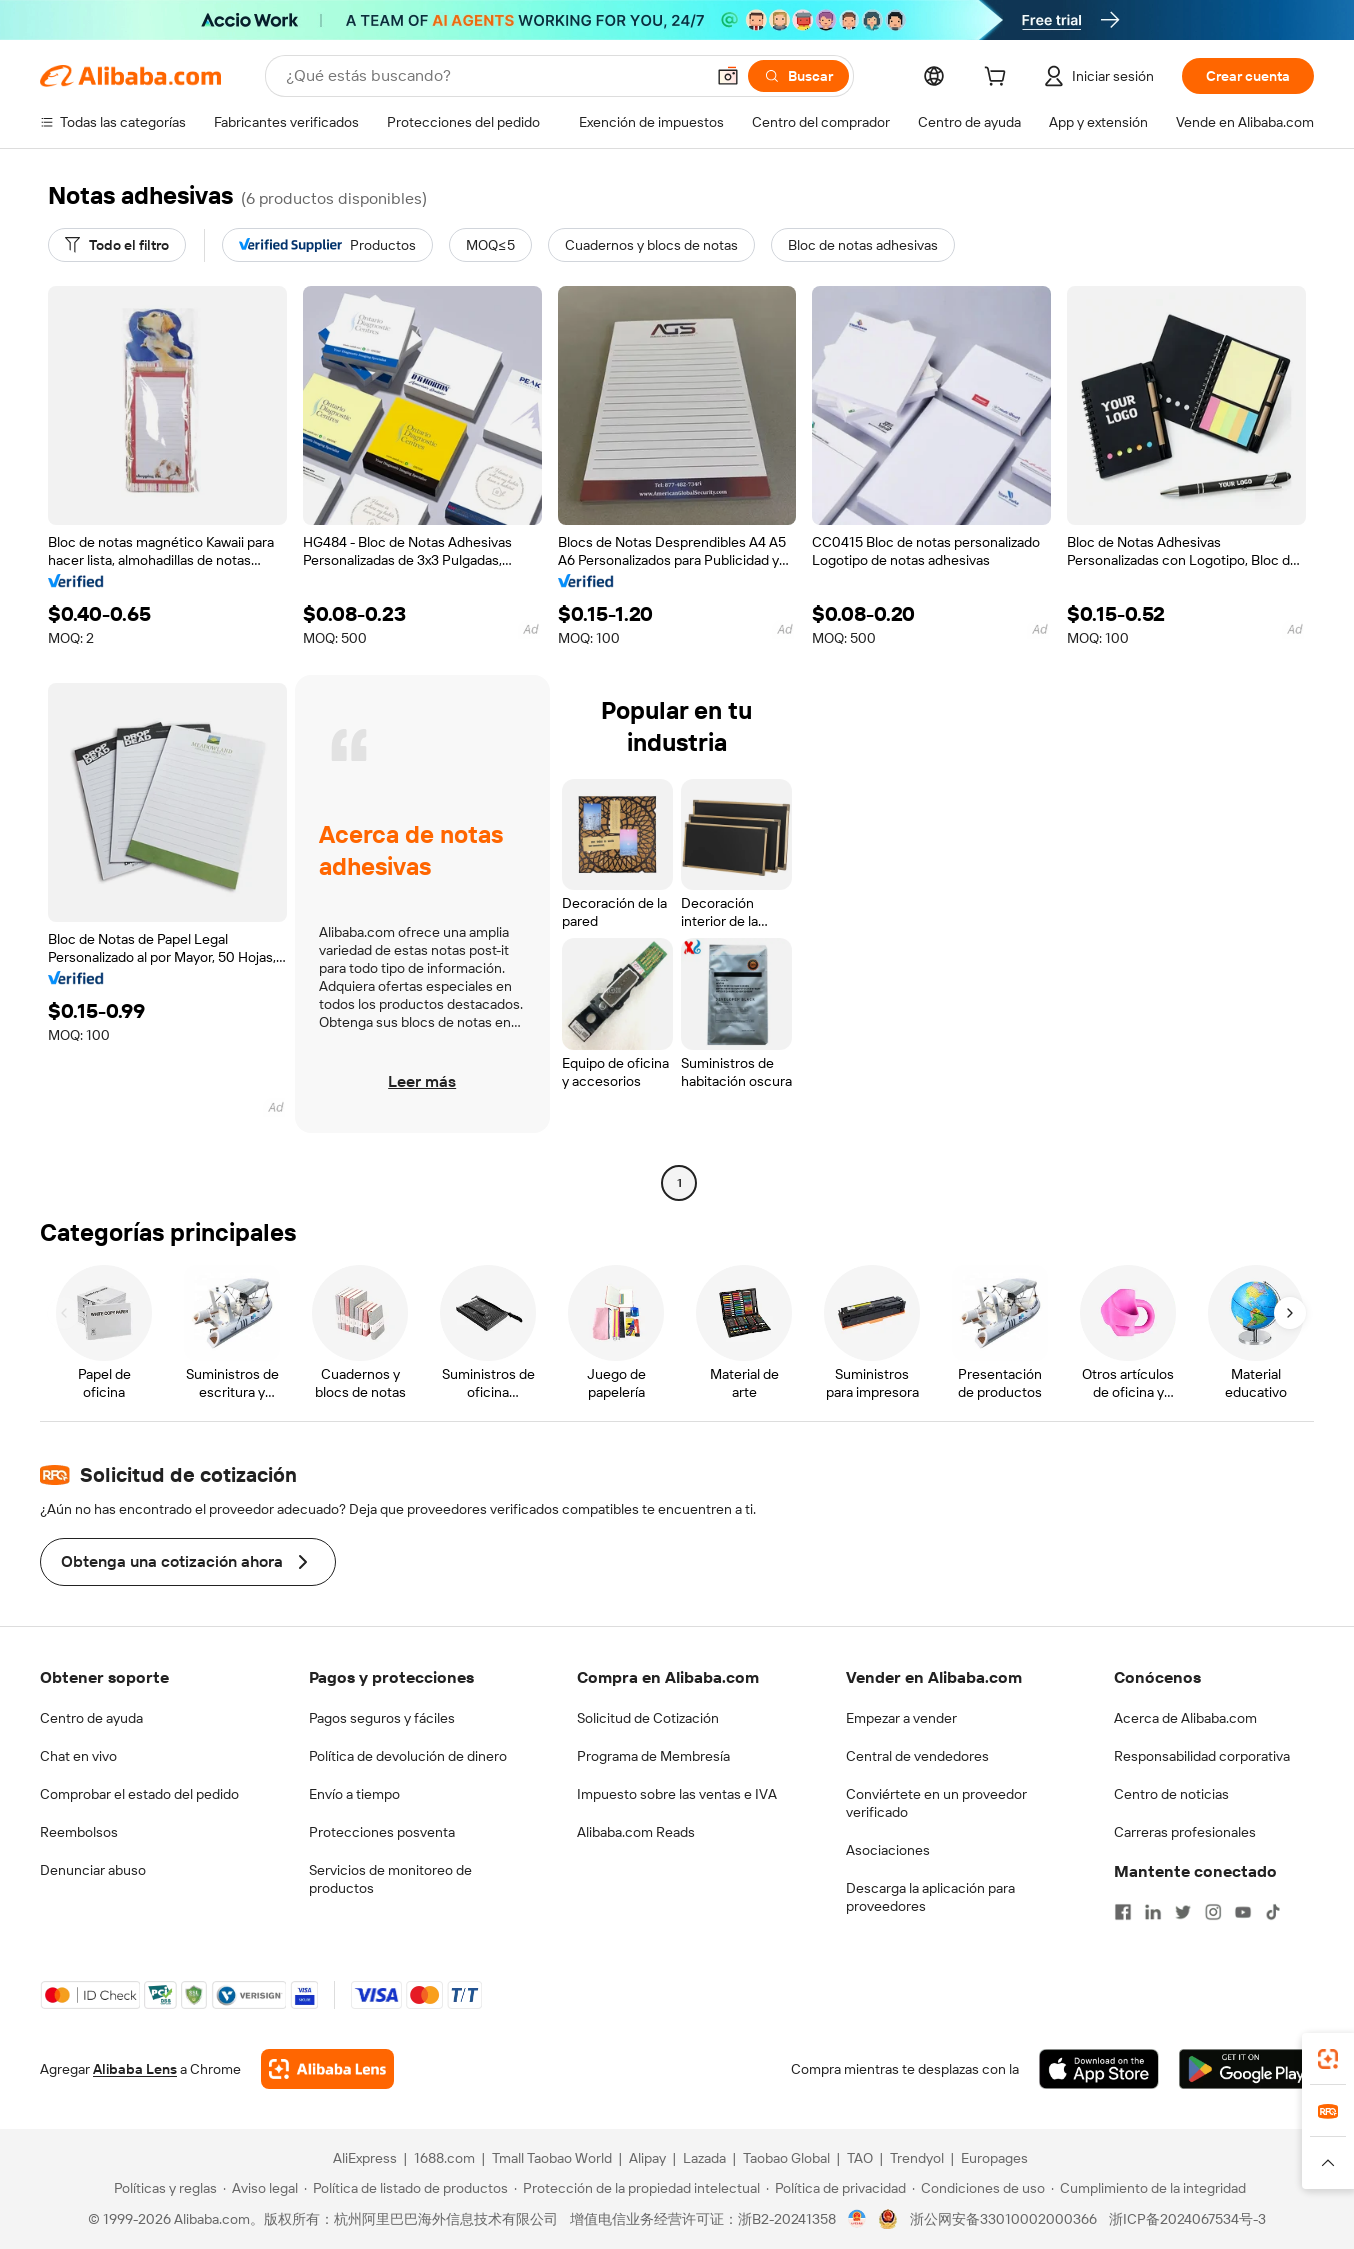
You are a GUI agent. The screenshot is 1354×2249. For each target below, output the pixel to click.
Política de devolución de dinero (408, 1756)
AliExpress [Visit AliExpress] (365, 2158)
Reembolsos (79, 1832)
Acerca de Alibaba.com (1185, 1718)
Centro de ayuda (91, 1718)
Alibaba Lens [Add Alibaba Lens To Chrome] (135, 2069)
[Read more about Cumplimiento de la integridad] (1148, 2188)
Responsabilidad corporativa (1202, 1756)
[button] (728, 76)
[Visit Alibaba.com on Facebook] (1123, 1912)
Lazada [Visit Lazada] (704, 2158)
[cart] (999, 79)
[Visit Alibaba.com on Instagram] (1213, 1912)
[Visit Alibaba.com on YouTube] (1243, 1912)
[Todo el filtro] (117, 245)
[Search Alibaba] (493, 76)
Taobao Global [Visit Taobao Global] (786, 2158)
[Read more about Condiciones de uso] (978, 2188)
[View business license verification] (857, 2219)
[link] (1328, 2059)
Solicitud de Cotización (648, 1718)
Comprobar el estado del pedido (139, 1794)
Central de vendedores (917, 1756)
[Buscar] (798, 76)
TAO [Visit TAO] (860, 2158)
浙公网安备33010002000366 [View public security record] (1003, 2219)
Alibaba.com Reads (636, 1832)
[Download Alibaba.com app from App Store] (1099, 2069)
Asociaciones (888, 1850)
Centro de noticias (1171, 1794)
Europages (994, 2158)
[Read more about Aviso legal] (260, 2188)
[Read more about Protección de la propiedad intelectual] (637, 2188)
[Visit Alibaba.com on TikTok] (1273, 1912)
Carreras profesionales (1185, 1832)
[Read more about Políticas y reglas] (162, 2188)
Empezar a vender (901, 1718)
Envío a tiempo (354, 1794)
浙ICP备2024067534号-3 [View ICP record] (1187, 2219)
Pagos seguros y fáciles (382, 1718)
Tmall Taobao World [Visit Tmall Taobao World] (552, 2158)
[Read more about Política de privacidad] (836, 2188)
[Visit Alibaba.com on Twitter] (1183, 1912)
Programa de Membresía (653, 1756)
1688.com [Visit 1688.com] (444, 2158)
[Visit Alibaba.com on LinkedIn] (1153, 1912)
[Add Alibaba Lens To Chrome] (327, 2069)
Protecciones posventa (382, 1832)
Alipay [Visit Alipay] (647, 2158)
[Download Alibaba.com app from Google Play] (1246, 2069)
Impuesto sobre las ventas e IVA (677, 1794)
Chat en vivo (78, 1756)
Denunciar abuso (93, 1870)
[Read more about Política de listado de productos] (406, 2188)
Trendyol (917, 2158)
